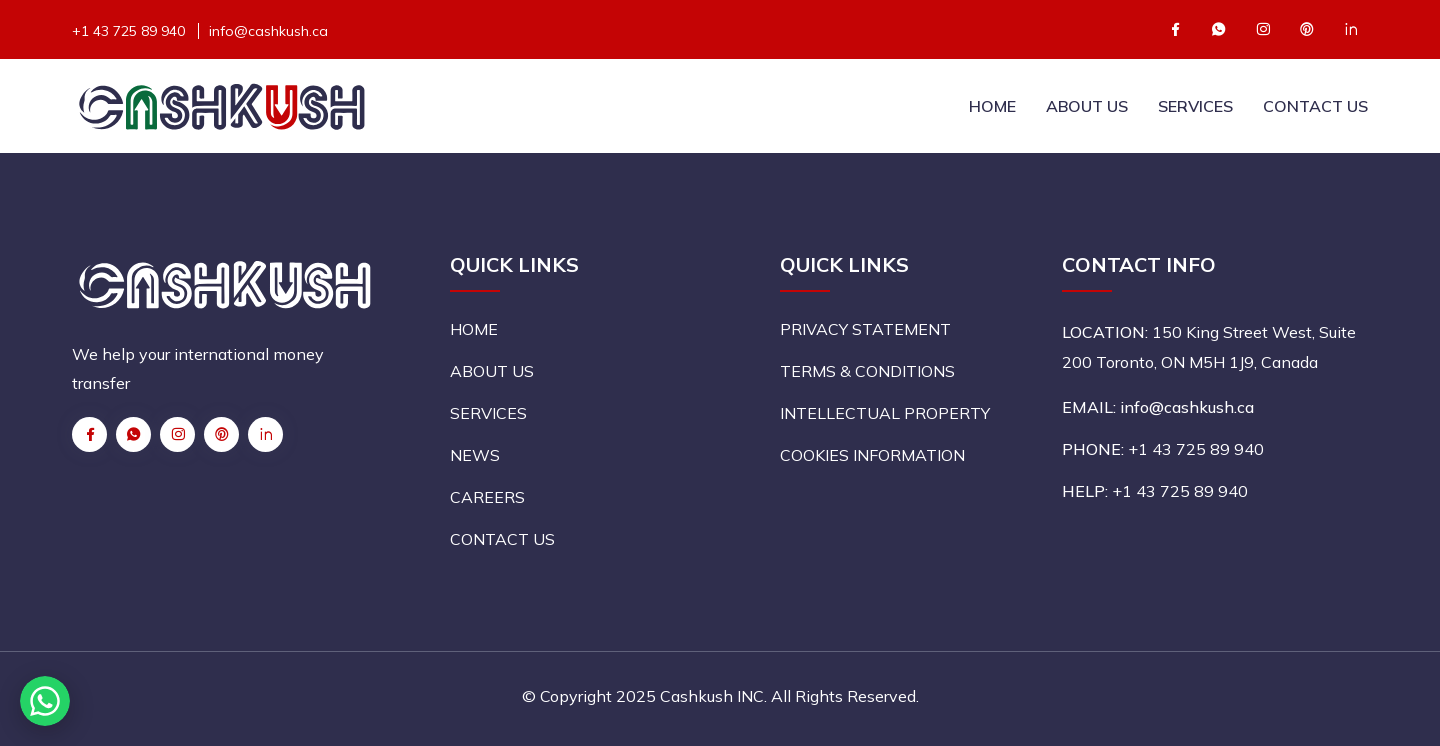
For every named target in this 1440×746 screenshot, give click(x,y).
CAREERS (487, 497)
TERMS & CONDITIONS (867, 371)
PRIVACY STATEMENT (865, 329)
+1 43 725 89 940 (128, 31)
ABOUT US (1087, 106)
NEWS (475, 455)
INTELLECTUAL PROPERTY (885, 413)
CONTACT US (1315, 106)
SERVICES (1195, 106)
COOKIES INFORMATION (872, 455)
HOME (992, 106)
